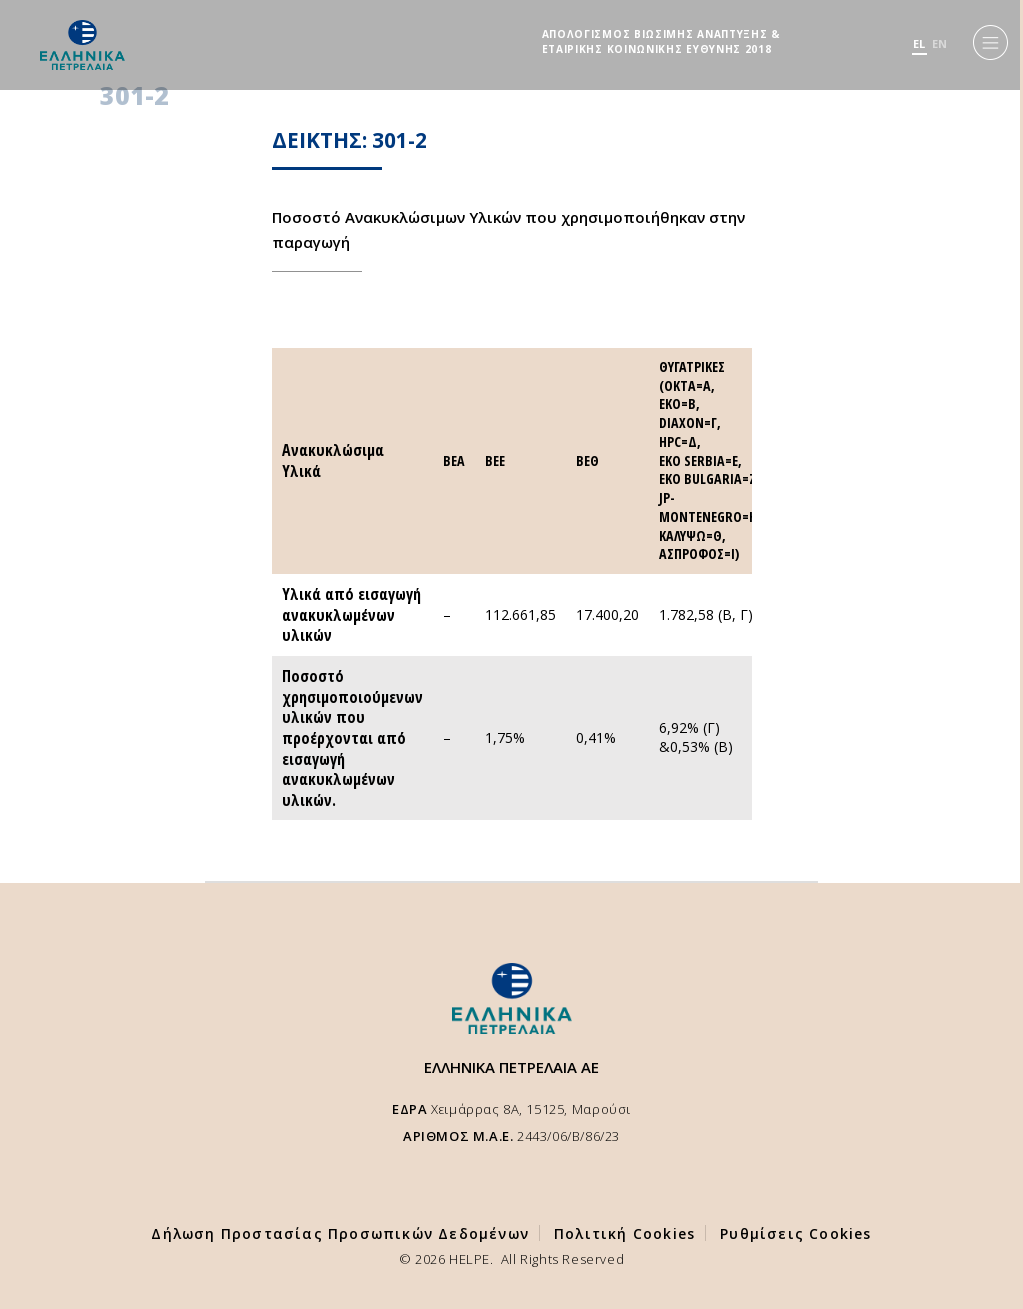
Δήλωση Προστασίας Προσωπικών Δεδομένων (340, 1233)
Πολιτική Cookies (624, 1233)
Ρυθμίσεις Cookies (795, 1233)
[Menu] (990, 42)
